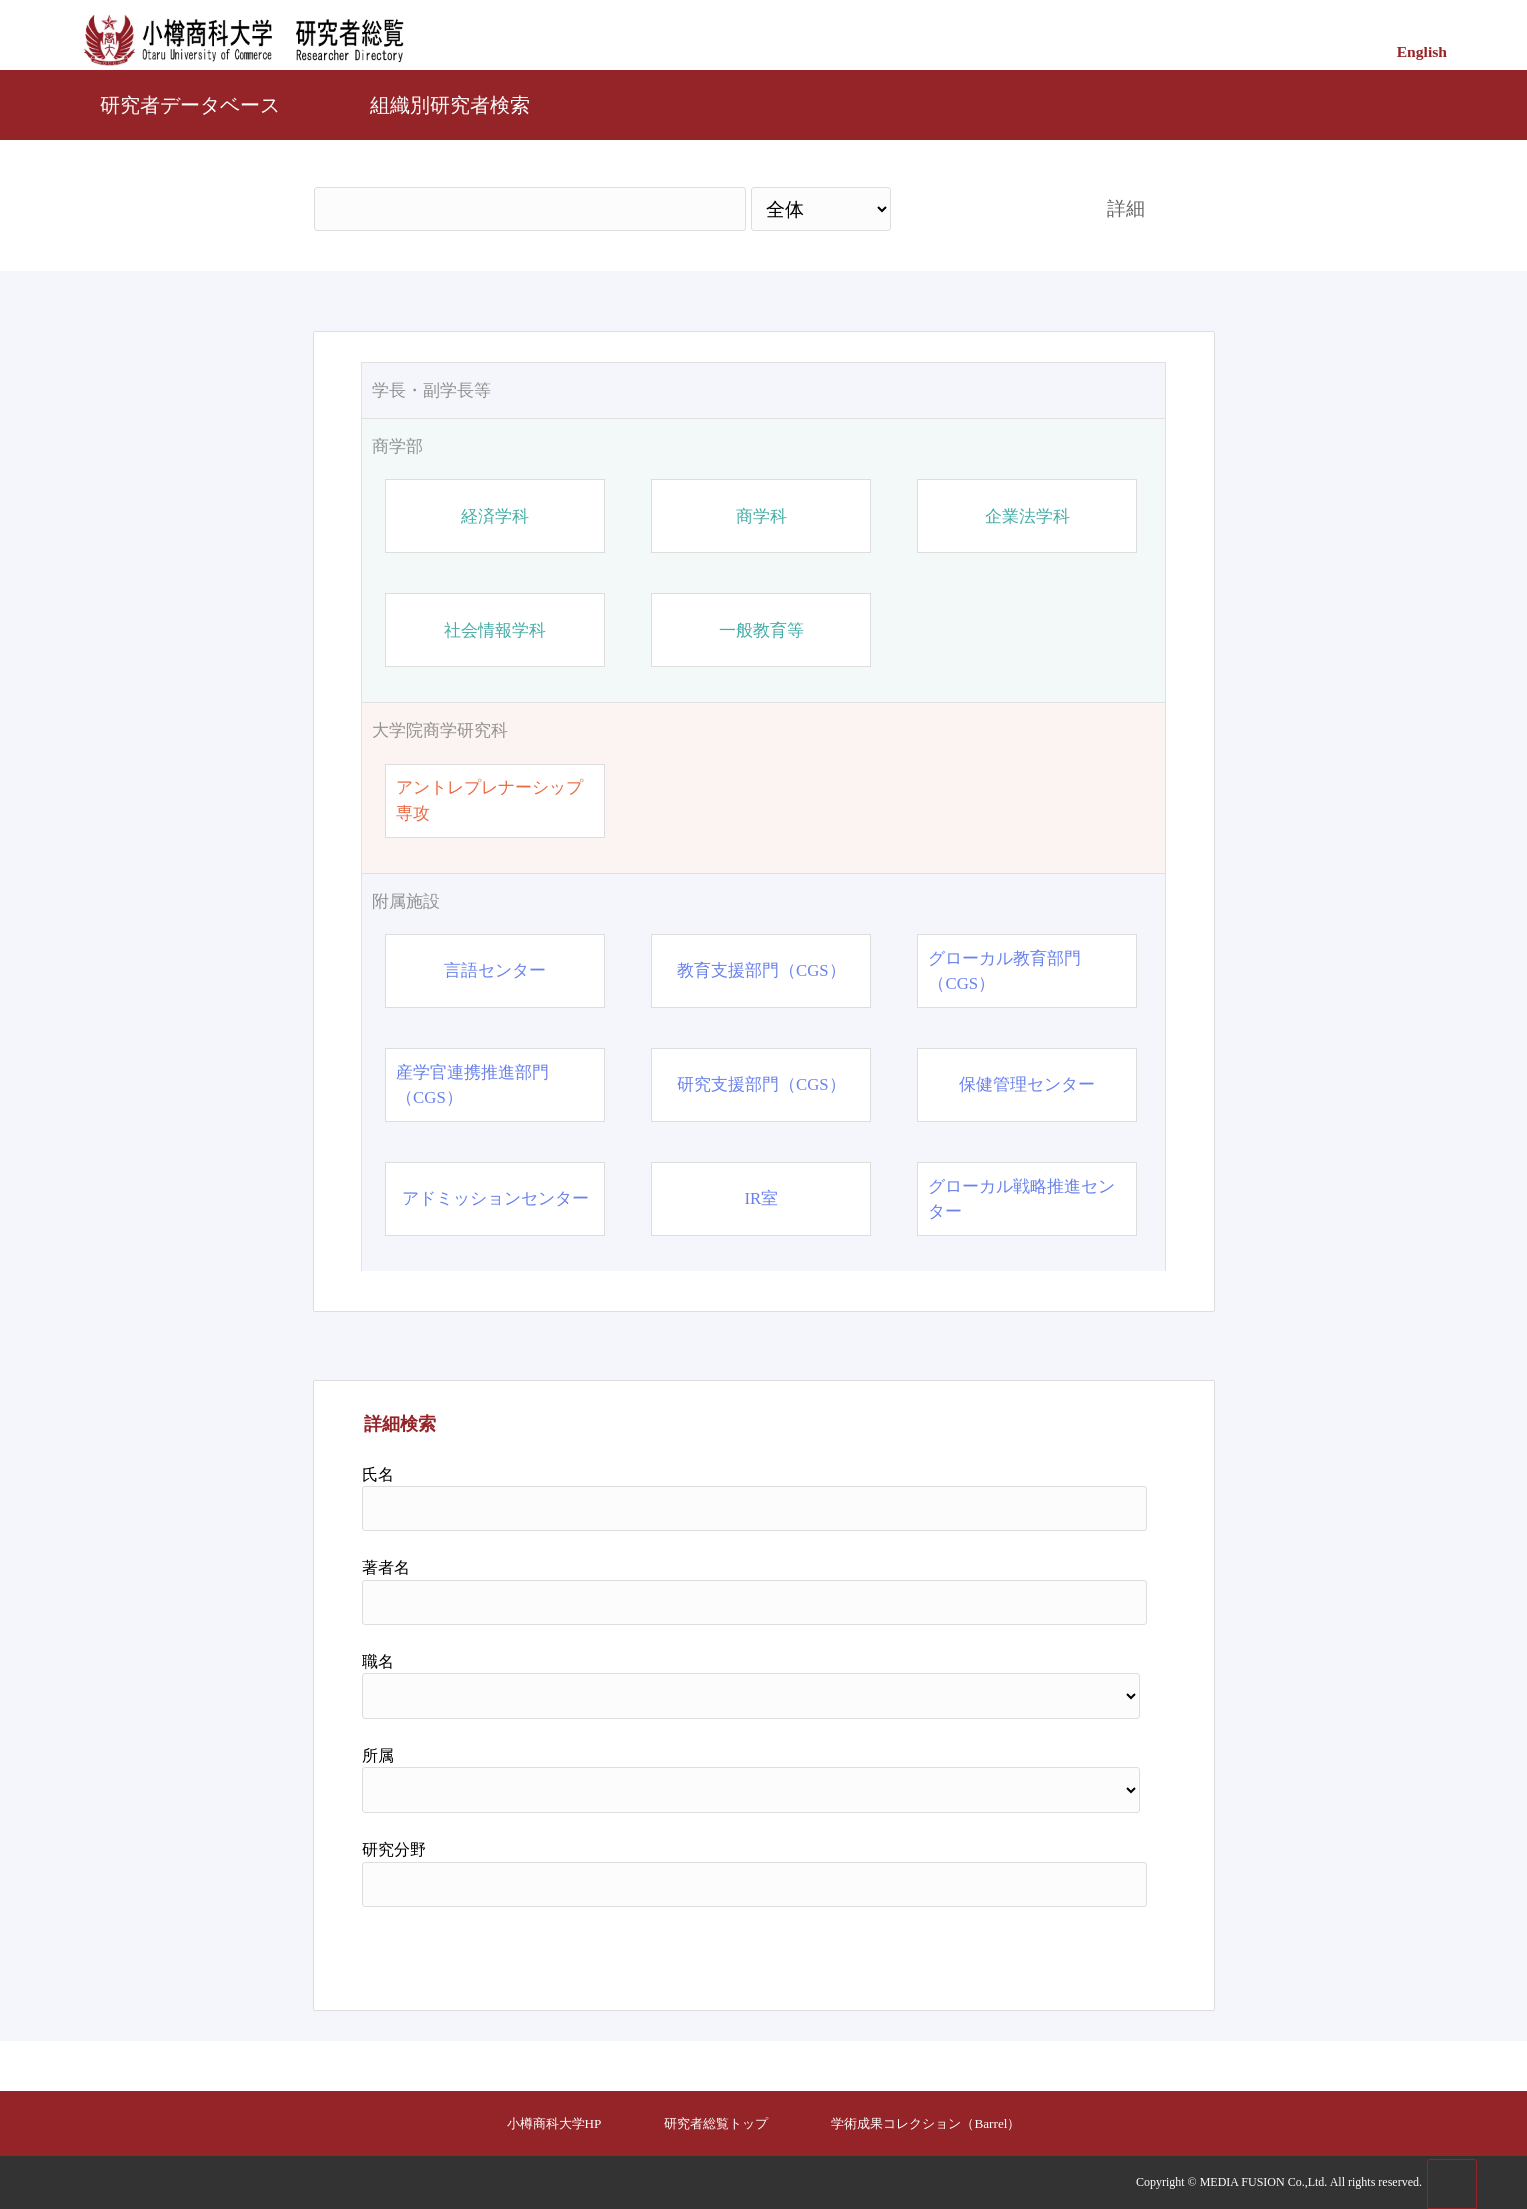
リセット (1095, 1951)
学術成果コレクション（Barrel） (925, 2123)
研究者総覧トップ (716, 2123)
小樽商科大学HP (554, 2123)
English (1422, 51)
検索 (980, 208)
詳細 (1126, 208)
